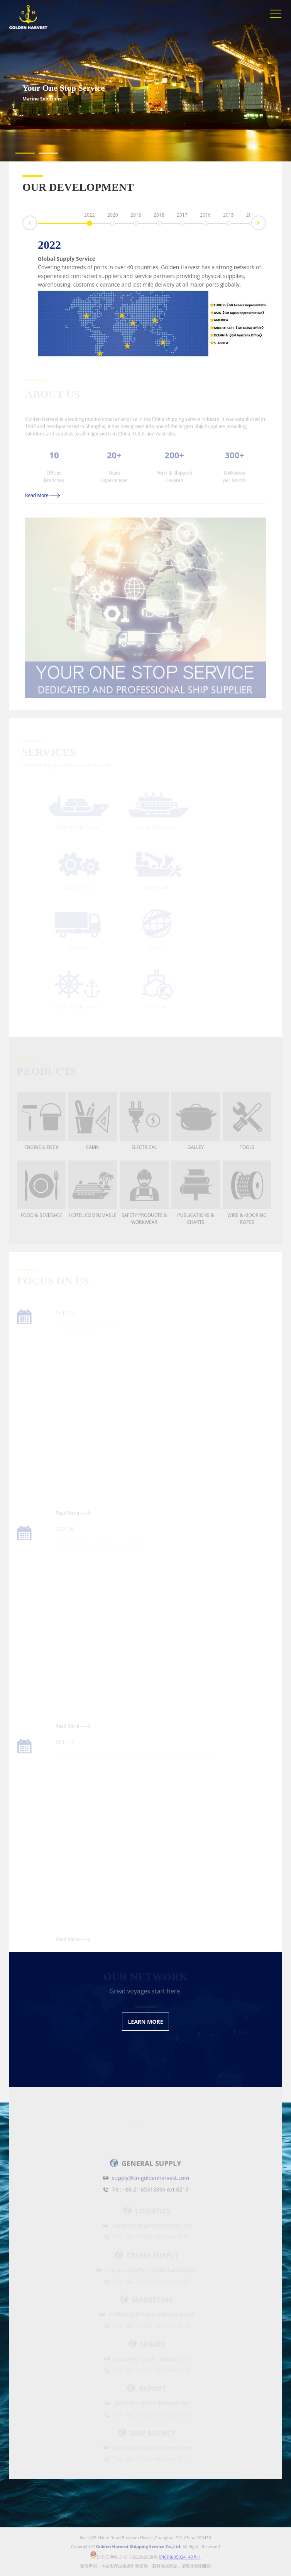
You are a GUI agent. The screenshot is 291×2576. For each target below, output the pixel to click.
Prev (22, 226)
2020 (112, 216)
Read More (42, 495)
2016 (205, 216)
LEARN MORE (145, 2021)
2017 (182, 216)
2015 (228, 216)
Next (265, 222)
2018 (135, 216)
